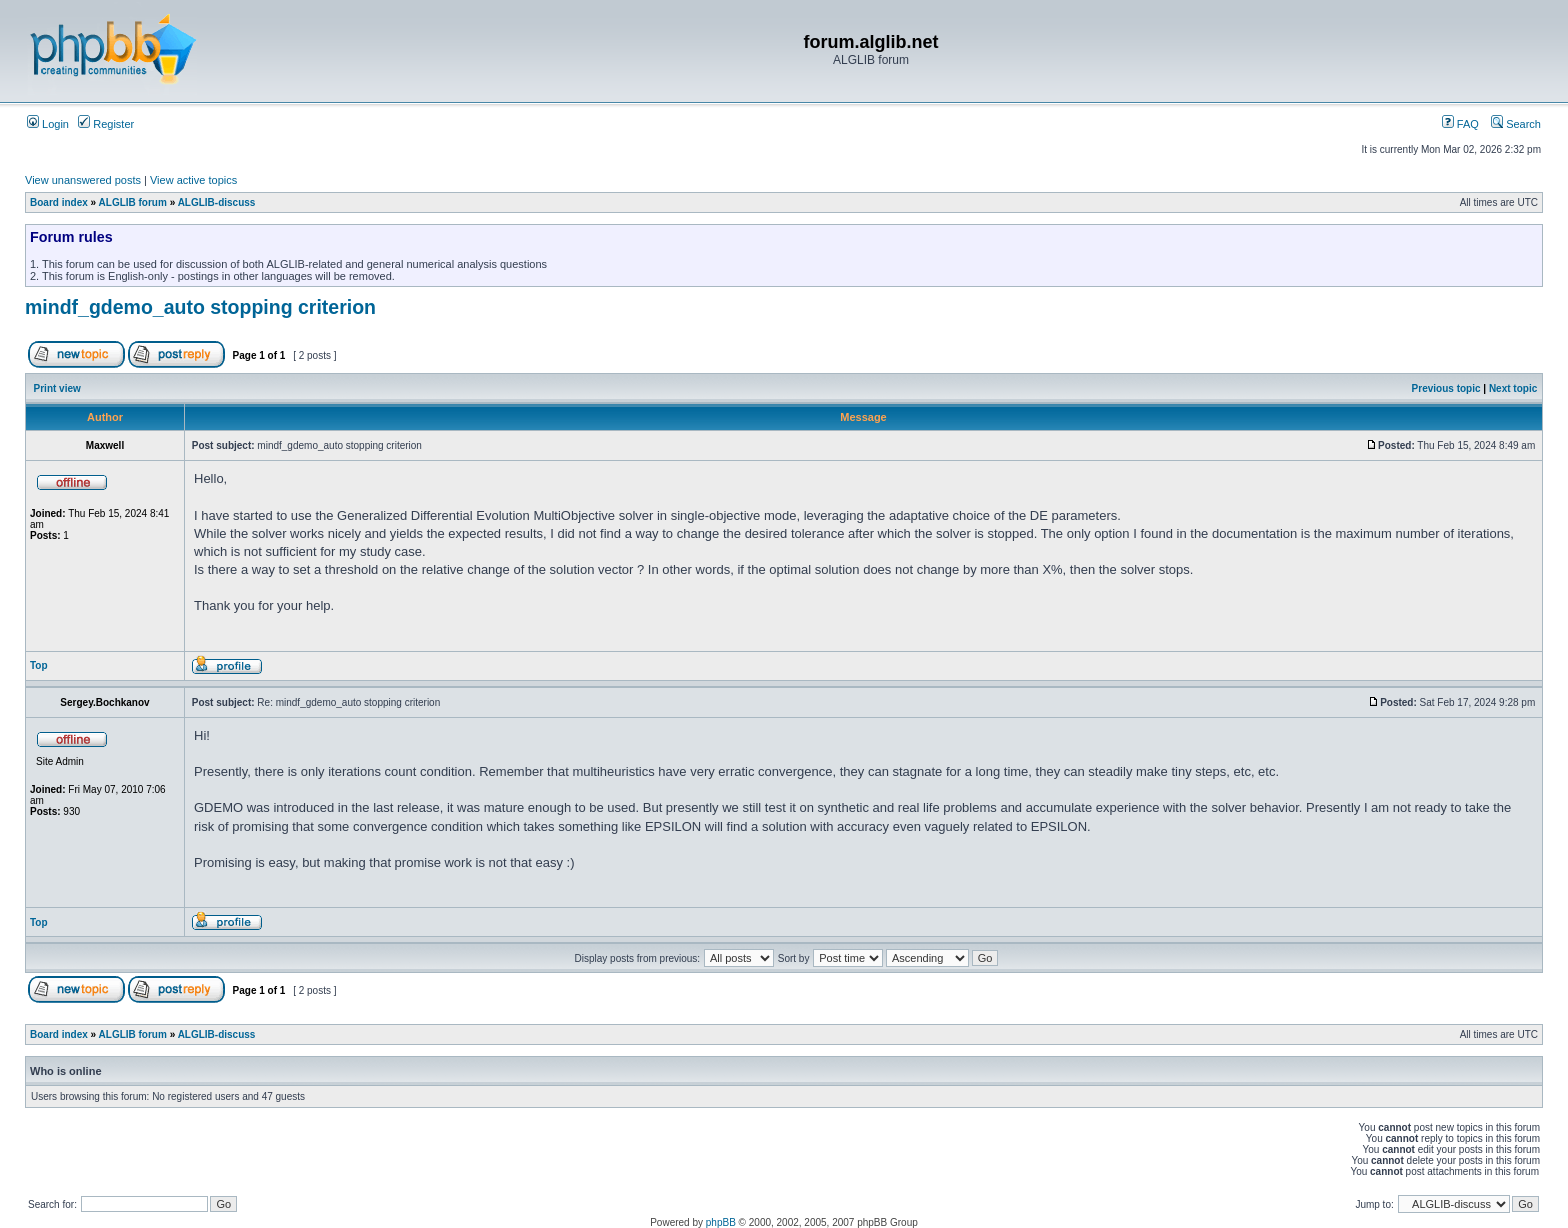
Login (48, 124)
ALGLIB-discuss (217, 202)
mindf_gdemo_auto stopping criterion (200, 307)
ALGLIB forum (133, 202)
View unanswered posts (83, 180)
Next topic (1513, 388)
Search (1516, 124)
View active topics (193, 180)
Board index (59, 202)
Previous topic (1446, 388)
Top (39, 665)
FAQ (1460, 124)
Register (106, 124)
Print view (57, 388)
